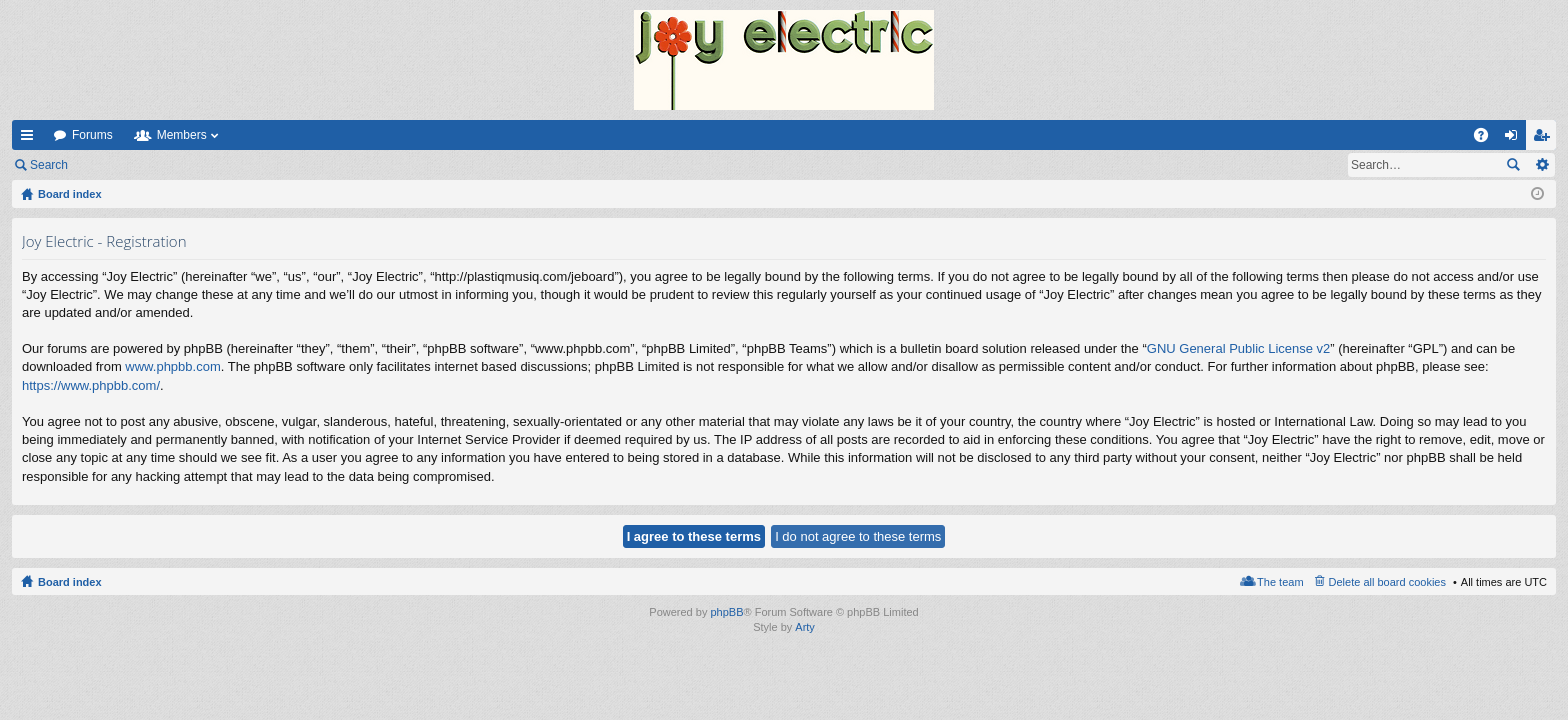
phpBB (726, 612)
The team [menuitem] (1280, 582)
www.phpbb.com (172, 366)
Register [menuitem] (1545, 139)
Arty (805, 627)
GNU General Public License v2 (1239, 348)
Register (178, 165)
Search (49, 165)
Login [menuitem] (1515, 139)
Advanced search (1541, 165)
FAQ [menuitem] (1487, 139)
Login (111, 165)
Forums (92, 135)
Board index (70, 582)
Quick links (31, 139)
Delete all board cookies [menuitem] (1387, 582)
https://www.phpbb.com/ (91, 385)
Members (182, 135)
